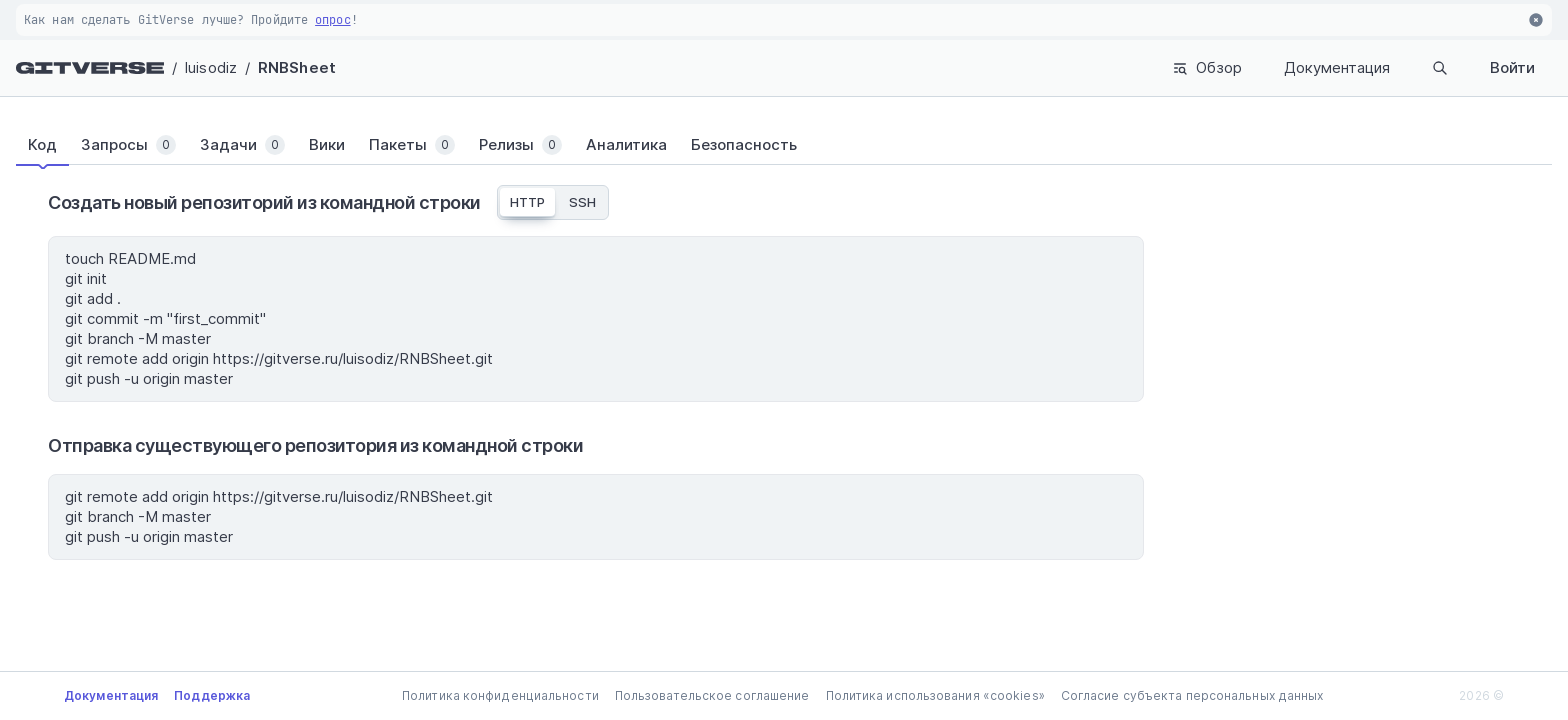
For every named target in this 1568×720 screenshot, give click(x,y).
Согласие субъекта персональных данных (1192, 695)
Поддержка (212, 695)
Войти (1512, 67)
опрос (333, 20)
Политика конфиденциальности (500, 695)
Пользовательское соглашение (712, 695)
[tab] (54, 145)
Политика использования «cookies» (935, 695)
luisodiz (211, 67)
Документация (1257, 67)
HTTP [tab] (527, 202)
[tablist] (784, 145)
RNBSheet (297, 67)
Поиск (1400, 68)
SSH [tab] (582, 202)
